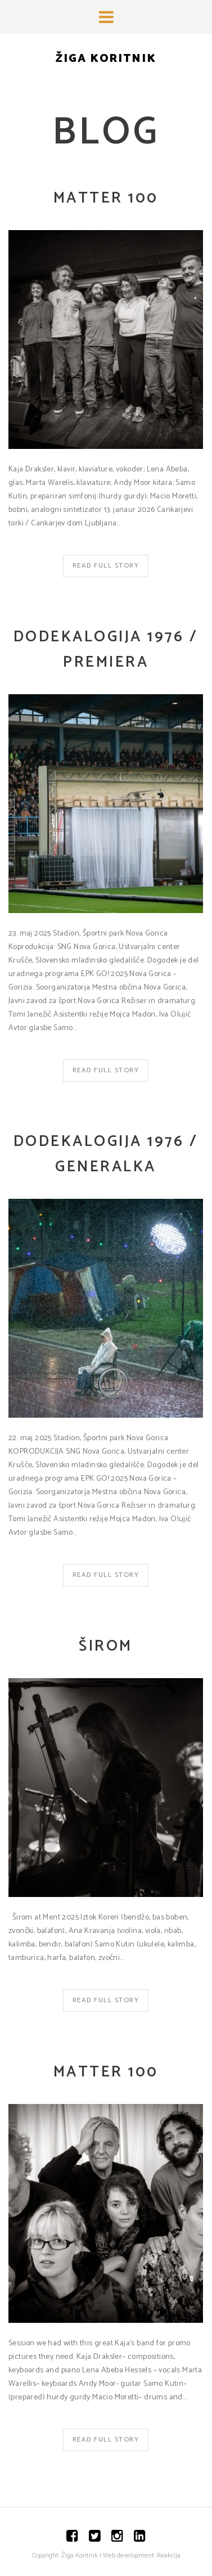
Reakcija (169, 2555)
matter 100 (106, 198)
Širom (106, 1646)
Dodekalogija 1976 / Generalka (106, 1154)
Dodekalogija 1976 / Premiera (106, 649)
